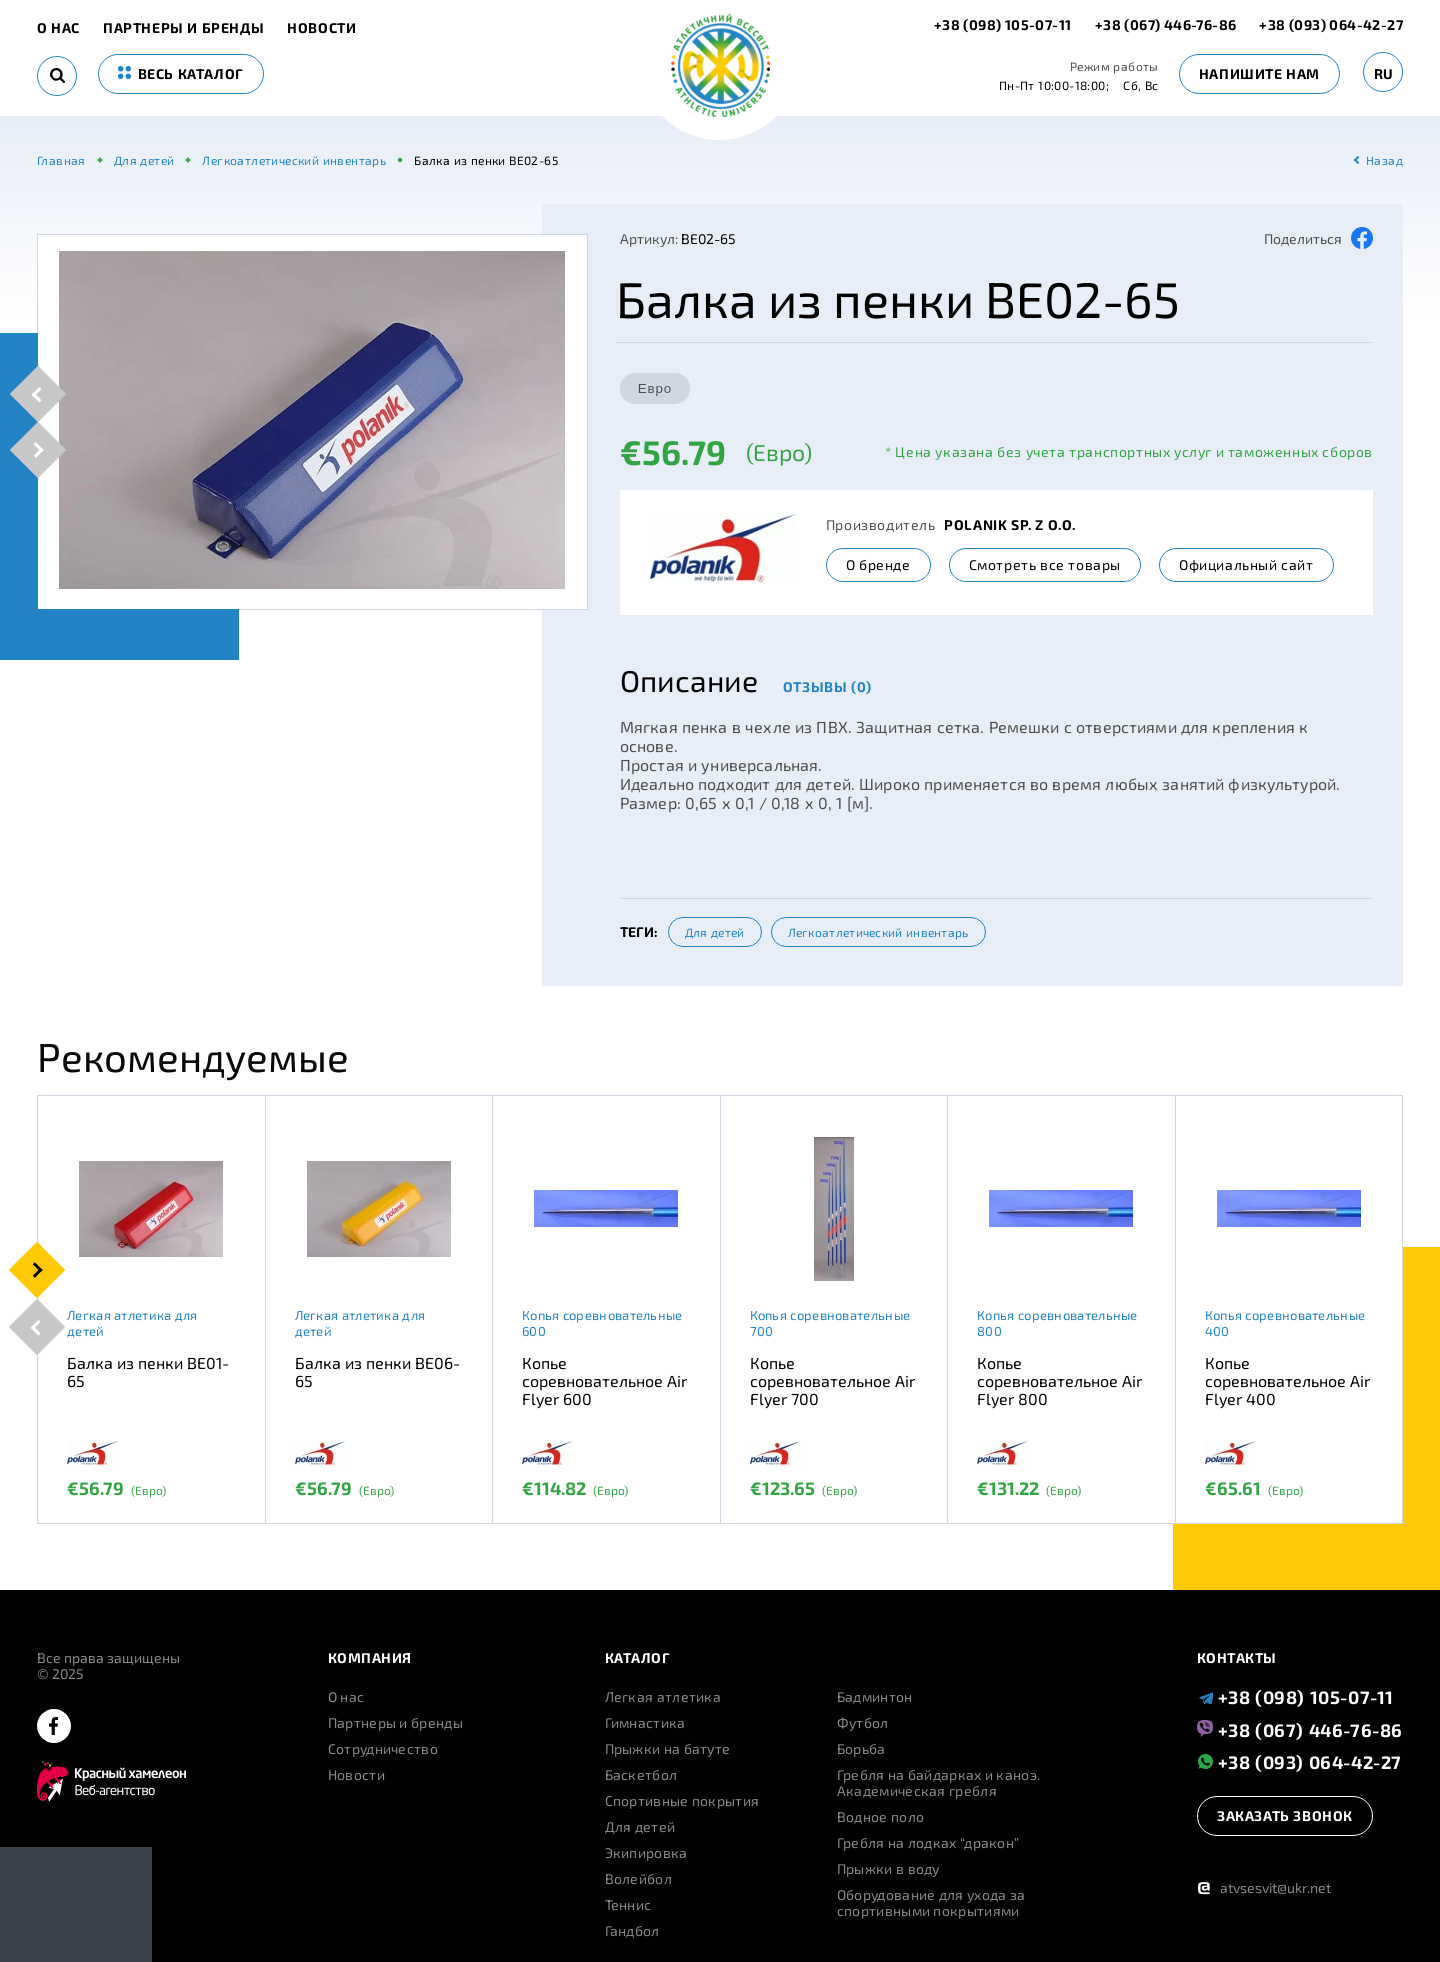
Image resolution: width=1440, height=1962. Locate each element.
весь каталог (181, 73)
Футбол (863, 1723)
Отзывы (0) (827, 686)
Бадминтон (875, 1697)
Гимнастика (645, 1723)
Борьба (861, 1749)
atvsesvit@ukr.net (1264, 1887)
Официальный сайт (1246, 564)
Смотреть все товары (1045, 564)
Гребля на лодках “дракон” (928, 1843)
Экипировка (646, 1853)
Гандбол (632, 1931)
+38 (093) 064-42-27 (1331, 24)
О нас (58, 28)
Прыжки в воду (888, 1869)
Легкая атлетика (663, 1697)
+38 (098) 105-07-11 (1004, 24)
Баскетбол (641, 1775)
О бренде (878, 564)
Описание (689, 680)
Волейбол (638, 1879)
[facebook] (54, 1727)
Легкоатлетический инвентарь (878, 932)
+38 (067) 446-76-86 (1166, 24)
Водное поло (880, 1817)
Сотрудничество (383, 1749)
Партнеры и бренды (183, 28)
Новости (321, 28)
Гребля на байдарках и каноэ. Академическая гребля (938, 1783)
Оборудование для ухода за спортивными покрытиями (931, 1903)
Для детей (715, 932)
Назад (1384, 160)
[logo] (720, 67)
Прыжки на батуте (668, 1749)
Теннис (628, 1905)
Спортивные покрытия (682, 1801)
